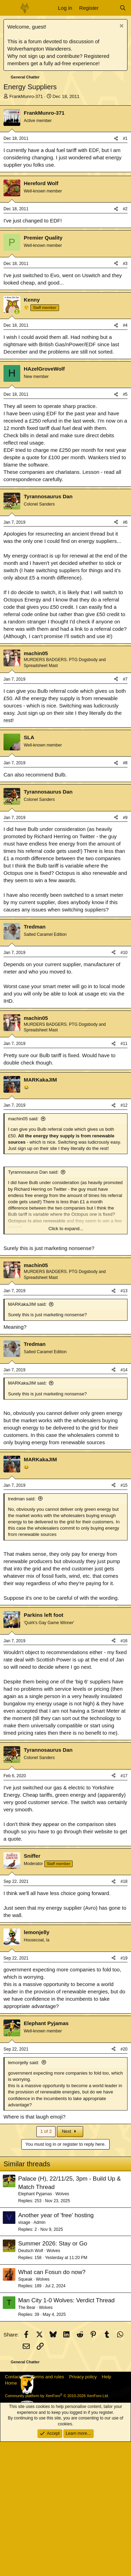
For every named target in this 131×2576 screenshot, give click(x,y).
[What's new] (109, 7)
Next (70, 2265)
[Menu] (9, 8)
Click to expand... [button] (66, 1362)
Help (106, 2511)
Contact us (16, 2511)
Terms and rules (48, 2511)
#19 (124, 2092)
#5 (125, 528)
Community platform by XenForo (57, 2530)
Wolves (62, 2328)
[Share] (116, 139)
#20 (124, 2183)
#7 (125, 813)
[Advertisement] (65, 241)
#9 (125, 951)
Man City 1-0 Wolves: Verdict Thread (66, 2434)
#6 (125, 656)
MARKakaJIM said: (27, 1438)
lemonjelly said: (23, 2196)
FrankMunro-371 (26, 96)
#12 (124, 1239)
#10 (124, 1086)
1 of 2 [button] (46, 2265)
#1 (125, 138)
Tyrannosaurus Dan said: (33, 1306)
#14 (124, 1504)
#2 (125, 343)
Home (11, 2517)
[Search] (123, 7)
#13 (124, 1425)
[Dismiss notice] (121, 26)
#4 (125, 459)
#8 (125, 897)
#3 (125, 397)
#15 (124, 1619)
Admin (39, 2356)
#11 (124, 1177)
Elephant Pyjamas (35, 2328)
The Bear (26, 2441)
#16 (124, 1775)
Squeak (25, 2413)
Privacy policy (83, 2511)
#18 (124, 2015)
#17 (124, 1910)
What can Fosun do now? (52, 2406)
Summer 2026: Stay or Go (52, 2377)
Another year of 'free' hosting (56, 2349)
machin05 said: (23, 1253)
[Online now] (17, 445)
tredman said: (22, 1633)
